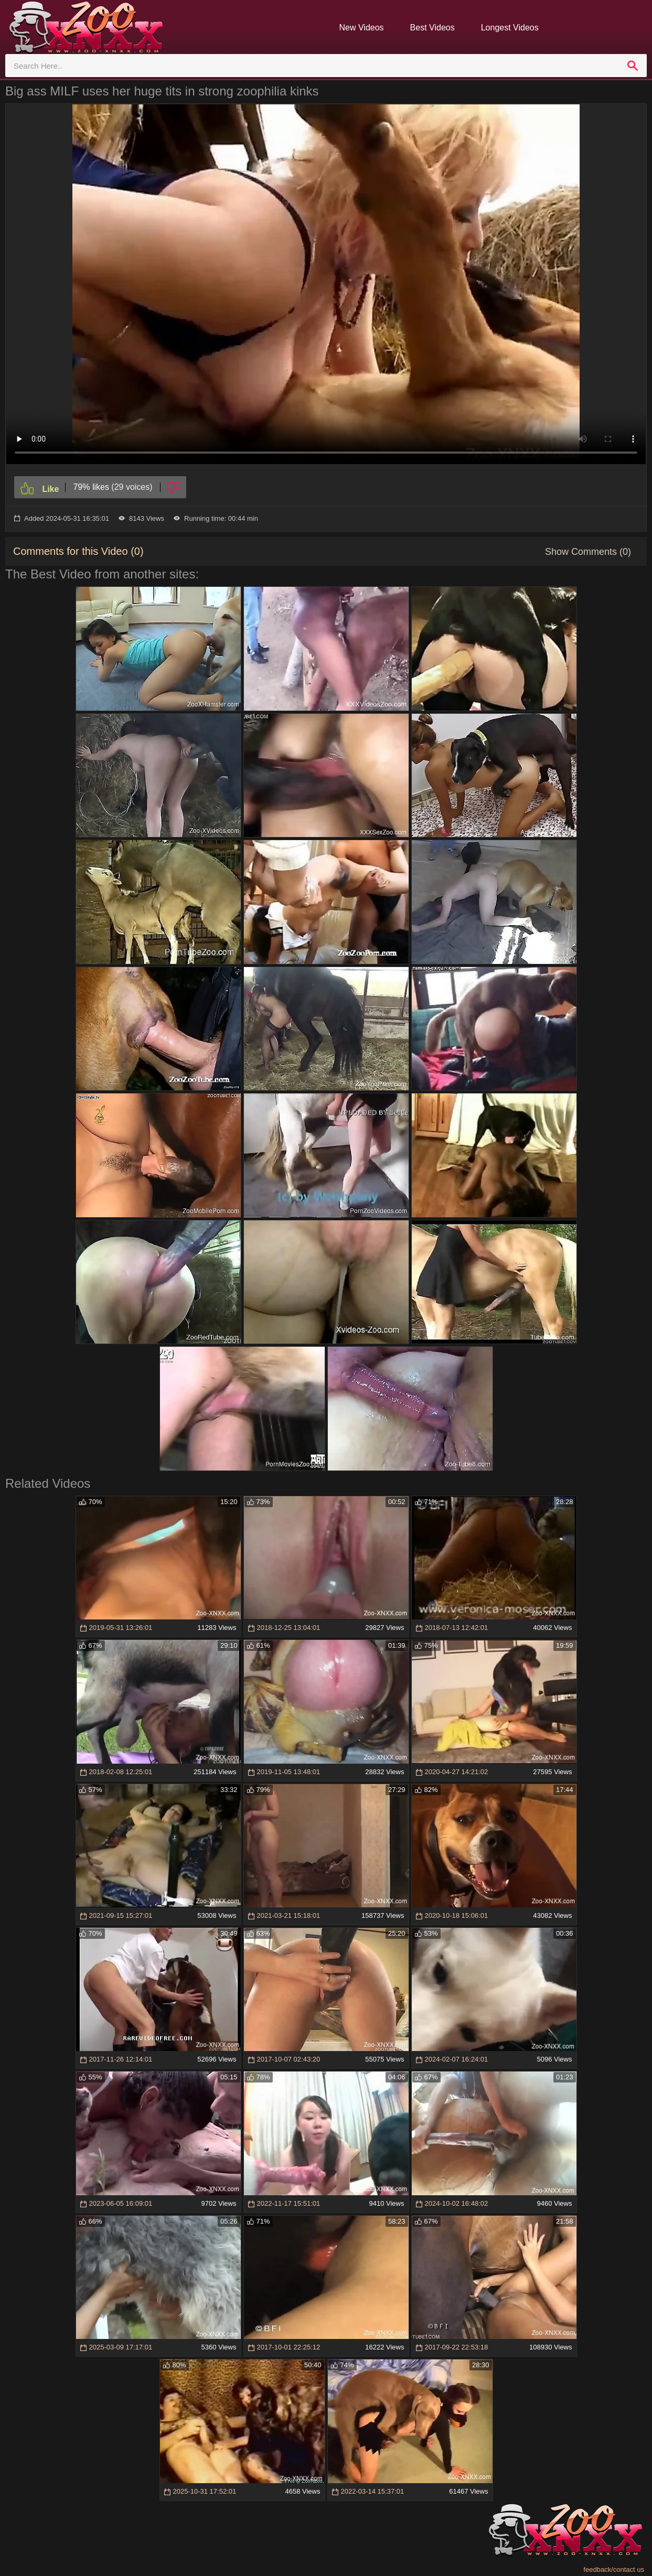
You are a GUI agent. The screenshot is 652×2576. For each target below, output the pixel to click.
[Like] (39, 487)
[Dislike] (173, 487)
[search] (632, 65)
